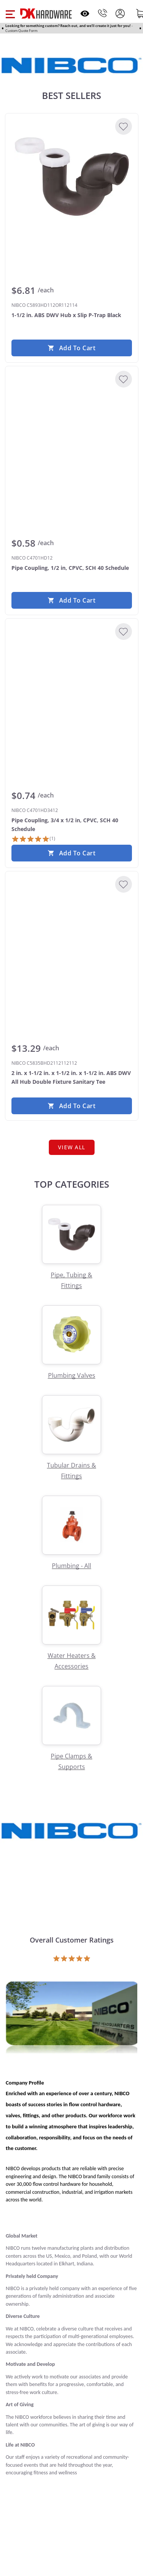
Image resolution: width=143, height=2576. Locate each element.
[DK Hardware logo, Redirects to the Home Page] (46, 13)
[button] (10, 13)
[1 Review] (33, 839)
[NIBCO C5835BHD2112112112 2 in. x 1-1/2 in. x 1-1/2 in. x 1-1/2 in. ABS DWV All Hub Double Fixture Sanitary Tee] (71, 934)
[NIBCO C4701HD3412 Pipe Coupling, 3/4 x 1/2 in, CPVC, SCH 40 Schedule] (71, 682)
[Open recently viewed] (85, 13)
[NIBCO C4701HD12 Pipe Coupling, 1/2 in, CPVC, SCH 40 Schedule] (71, 429)
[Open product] (71, 2018)
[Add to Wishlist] (123, 126)
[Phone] (102, 13)
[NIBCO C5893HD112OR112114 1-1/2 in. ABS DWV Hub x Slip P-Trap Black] (71, 177)
